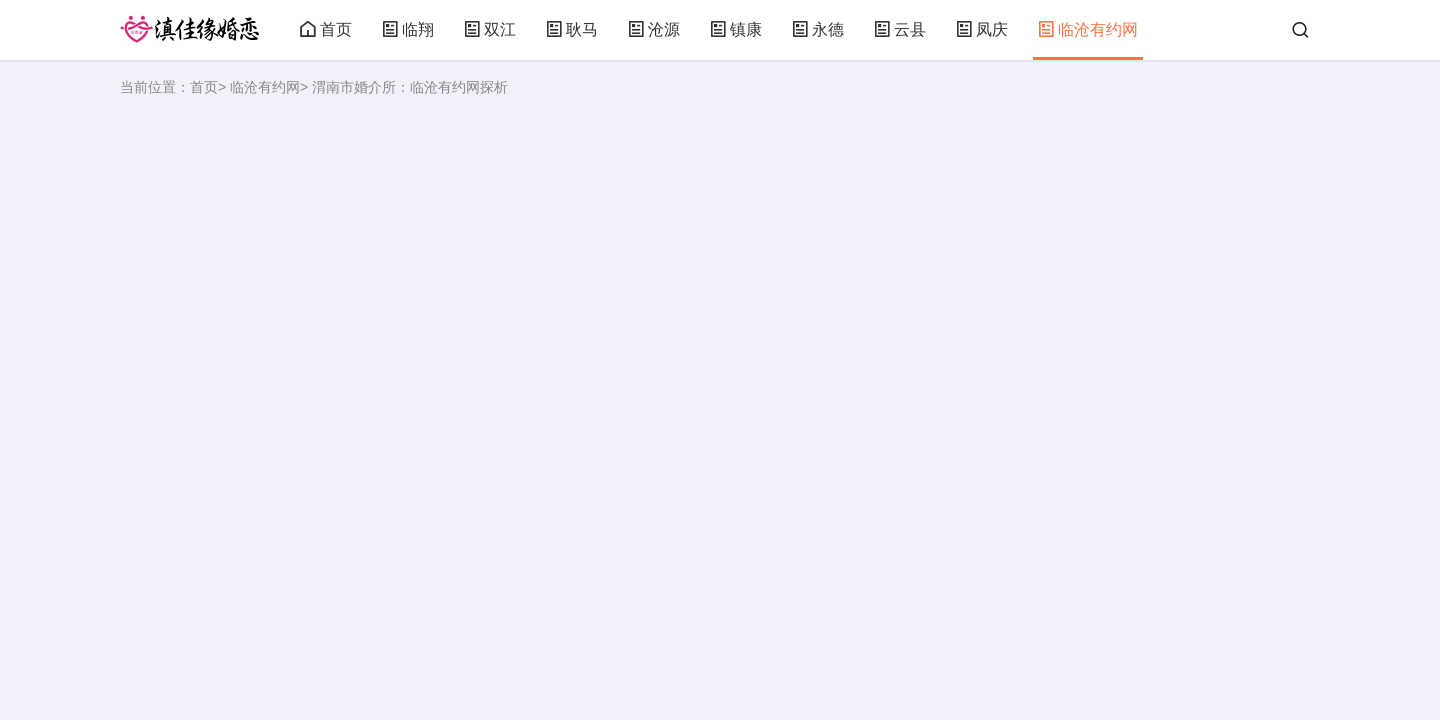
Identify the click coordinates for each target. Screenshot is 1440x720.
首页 (326, 29)
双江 (490, 29)
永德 (818, 29)
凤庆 (982, 29)
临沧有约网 (1088, 29)
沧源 (654, 29)
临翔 (408, 29)
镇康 (736, 29)
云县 (900, 29)
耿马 (572, 29)
